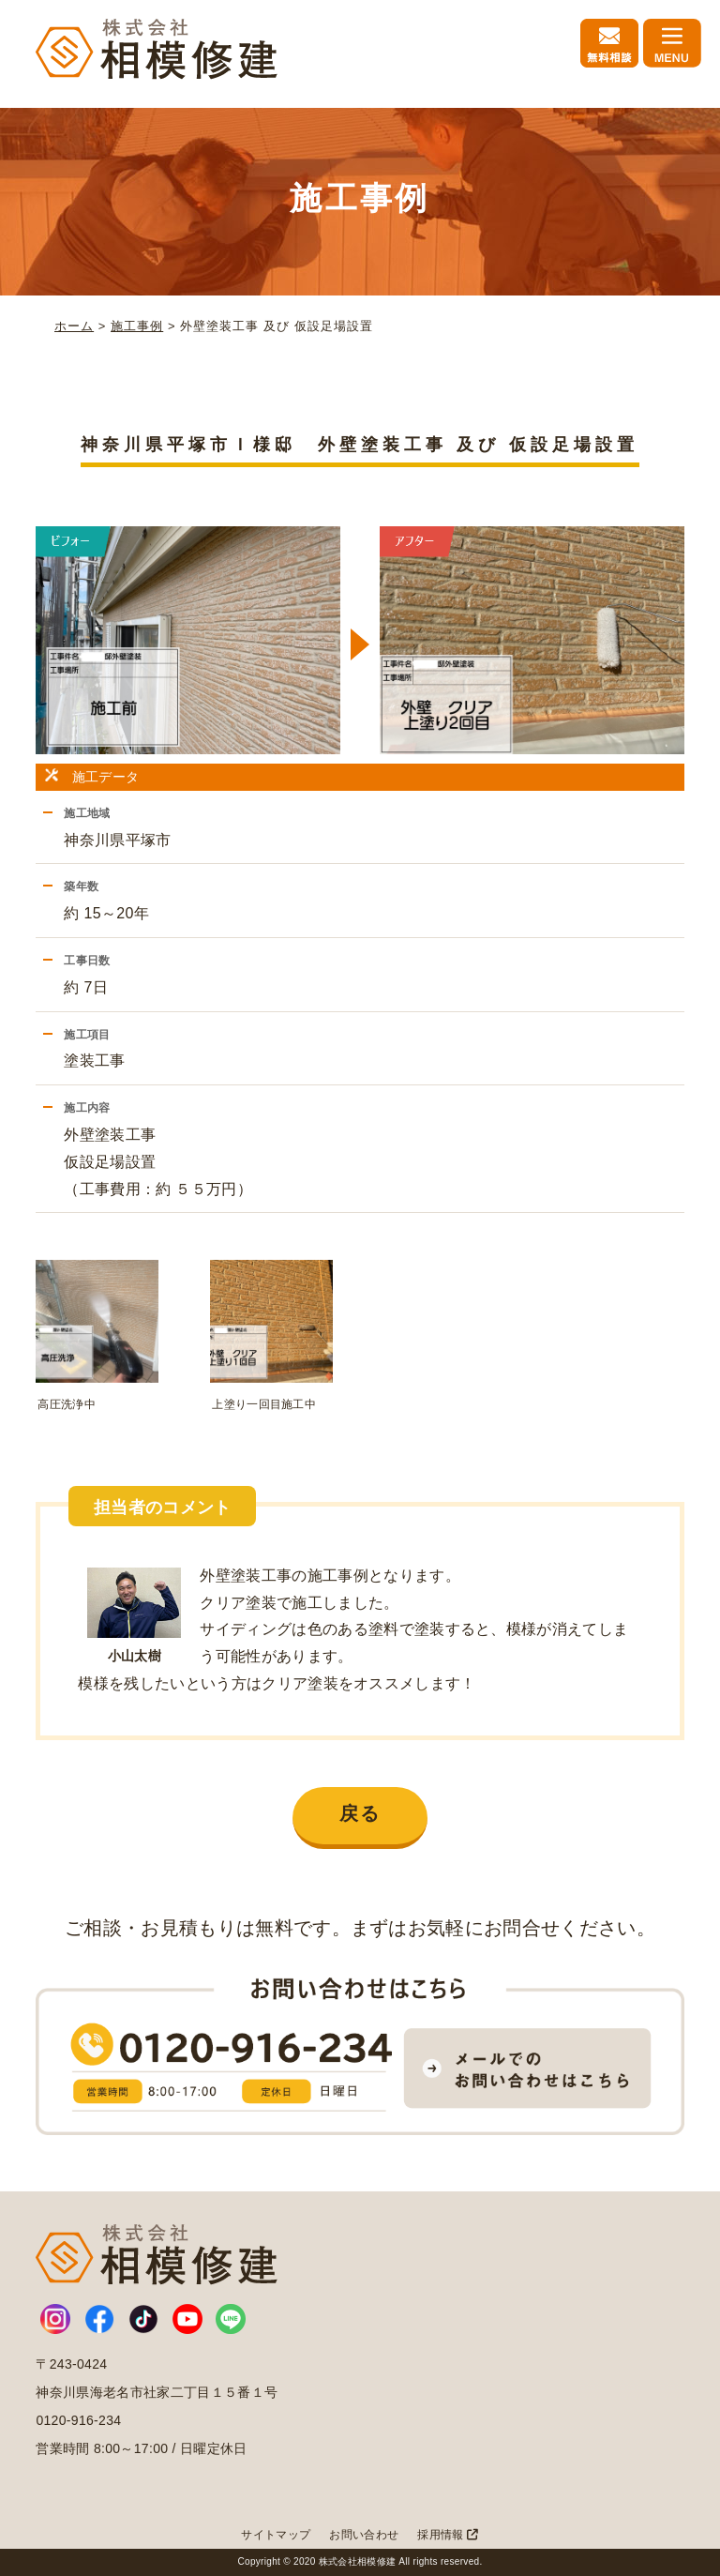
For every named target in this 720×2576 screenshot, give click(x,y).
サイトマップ (275, 2534)
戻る (360, 1813)
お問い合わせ (363, 2534)
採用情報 (447, 2534)
